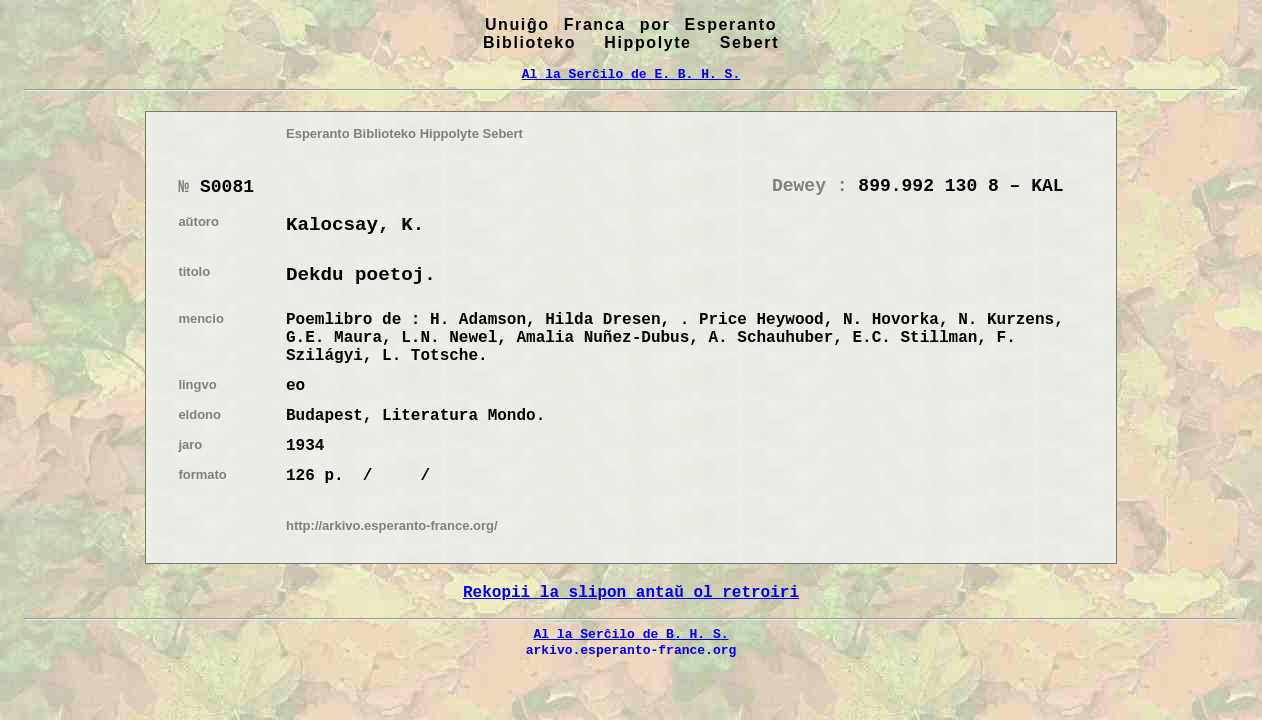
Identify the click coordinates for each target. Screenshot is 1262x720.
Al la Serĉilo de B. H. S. (630, 634)
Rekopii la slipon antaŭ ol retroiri (631, 593)
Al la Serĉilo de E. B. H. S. (631, 74)
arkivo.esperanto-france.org (631, 650)
